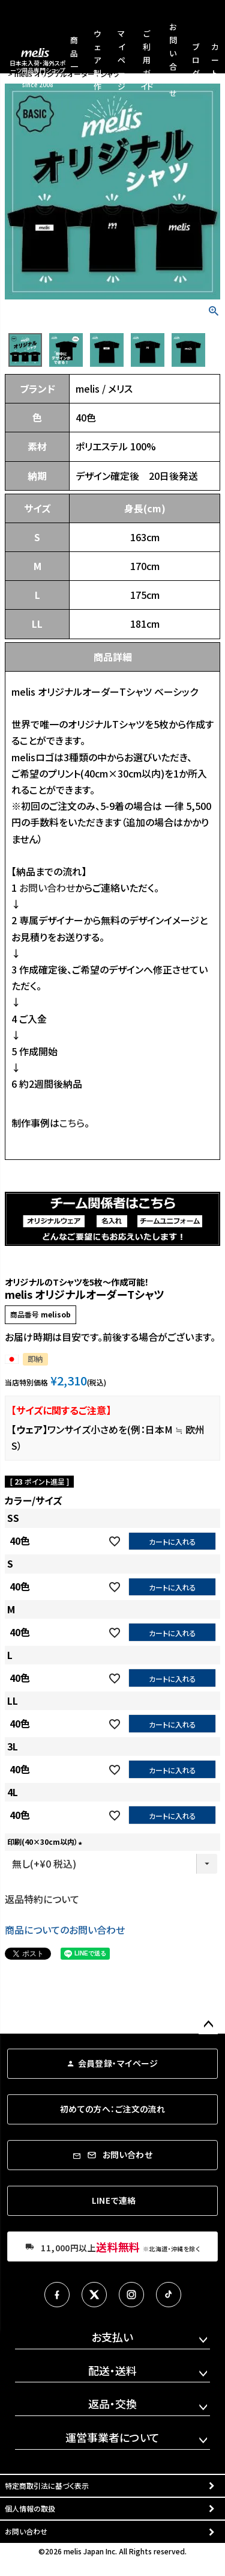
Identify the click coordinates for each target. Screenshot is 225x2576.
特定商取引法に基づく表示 (47, 2485)
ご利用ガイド (146, 60)
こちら (72, 1122)
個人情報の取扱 (30, 2508)
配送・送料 (112, 2370)
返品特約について (42, 1899)
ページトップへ (208, 2024)
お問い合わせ (47, 887)
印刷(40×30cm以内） (46, 1841)
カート (215, 60)
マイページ (121, 60)
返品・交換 (112, 2403)
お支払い (112, 2336)
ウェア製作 (97, 60)
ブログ (196, 60)
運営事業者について (112, 2437)
